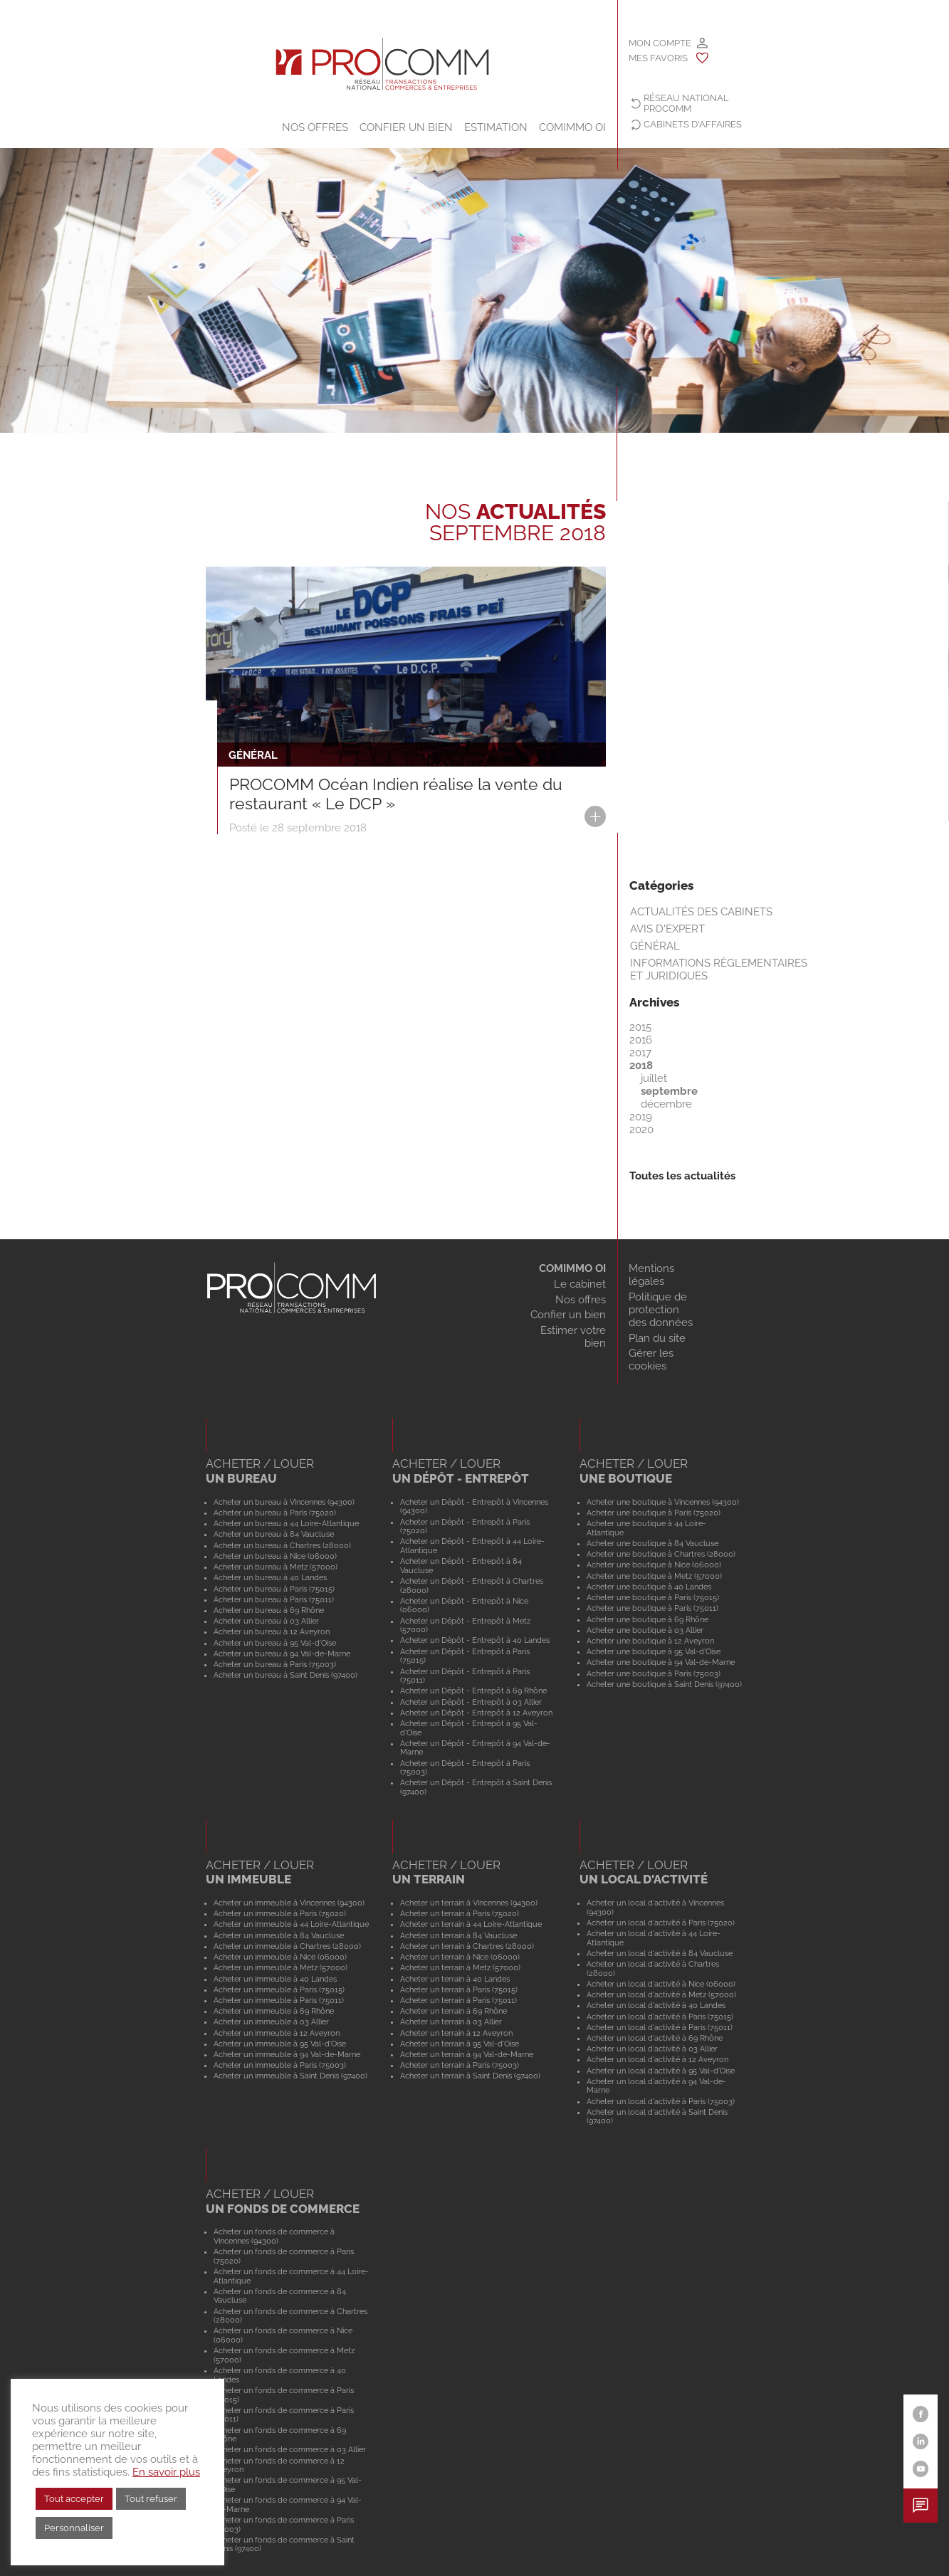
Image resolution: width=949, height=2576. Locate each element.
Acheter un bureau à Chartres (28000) (282, 1545)
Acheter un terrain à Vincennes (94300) (469, 1902)
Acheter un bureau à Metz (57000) (275, 1566)
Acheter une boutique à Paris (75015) (653, 1597)
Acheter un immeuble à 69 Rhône (274, 2011)
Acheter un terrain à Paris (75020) (459, 1913)
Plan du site (657, 1338)
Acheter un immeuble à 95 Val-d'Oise (280, 2043)
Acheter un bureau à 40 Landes (270, 1577)
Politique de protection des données (661, 1309)
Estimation (496, 127)
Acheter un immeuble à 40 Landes (275, 1979)
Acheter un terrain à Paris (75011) (458, 2000)
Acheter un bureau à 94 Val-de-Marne (282, 1653)
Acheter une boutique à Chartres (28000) (661, 1554)
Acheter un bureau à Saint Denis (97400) (285, 1675)
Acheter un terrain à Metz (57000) (460, 1967)
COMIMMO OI (572, 127)
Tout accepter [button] (74, 2498)
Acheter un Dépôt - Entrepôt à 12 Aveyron (476, 1712)
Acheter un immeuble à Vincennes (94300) (289, 1902)
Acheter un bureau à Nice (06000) (275, 1556)
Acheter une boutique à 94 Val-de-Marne (661, 1662)
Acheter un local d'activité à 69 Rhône (655, 2038)
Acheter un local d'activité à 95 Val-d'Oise (661, 2070)
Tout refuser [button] (151, 2498)
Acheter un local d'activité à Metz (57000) (661, 1994)
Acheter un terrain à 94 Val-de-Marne (466, 2054)
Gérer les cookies (651, 1359)
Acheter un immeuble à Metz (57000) (280, 1967)
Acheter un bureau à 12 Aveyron (272, 1631)
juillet (654, 1078)
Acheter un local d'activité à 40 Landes (656, 2005)
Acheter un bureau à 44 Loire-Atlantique (286, 1523)
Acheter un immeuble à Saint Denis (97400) (290, 2075)
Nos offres (315, 127)
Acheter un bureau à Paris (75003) (275, 1664)
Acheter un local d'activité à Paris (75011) (660, 2027)
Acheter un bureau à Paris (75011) (274, 1599)
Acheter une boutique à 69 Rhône (647, 1619)
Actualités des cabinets (701, 911)
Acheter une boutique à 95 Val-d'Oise (653, 1651)
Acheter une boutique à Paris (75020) (653, 1512)
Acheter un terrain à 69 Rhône (453, 2011)
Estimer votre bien (573, 1337)
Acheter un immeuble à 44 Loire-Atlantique (291, 1924)
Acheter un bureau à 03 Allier (266, 1620)
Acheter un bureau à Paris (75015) (274, 1588)
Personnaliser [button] (74, 2528)
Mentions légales (651, 1275)
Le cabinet (580, 1284)
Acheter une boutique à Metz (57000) (654, 1576)
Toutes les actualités (682, 1175)
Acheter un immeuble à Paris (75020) (280, 1913)
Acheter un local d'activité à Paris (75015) (660, 2016)
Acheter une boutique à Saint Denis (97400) (664, 1684)
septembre (669, 1091)
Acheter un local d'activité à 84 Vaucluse (660, 1953)
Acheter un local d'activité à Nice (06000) (661, 1984)
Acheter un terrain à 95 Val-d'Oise (459, 2043)
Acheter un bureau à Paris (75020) (275, 1512)
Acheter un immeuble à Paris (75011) (279, 2000)
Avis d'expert (667, 928)
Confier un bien (406, 127)
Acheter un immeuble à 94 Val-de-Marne (287, 2054)
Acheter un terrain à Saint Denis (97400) (470, 2075)
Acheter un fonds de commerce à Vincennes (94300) (274, 2236)
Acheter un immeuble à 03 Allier (271, 2021)
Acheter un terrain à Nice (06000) (460, 1956)
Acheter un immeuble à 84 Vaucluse (279, 1935)
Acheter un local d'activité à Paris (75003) (661, 2101)
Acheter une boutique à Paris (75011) (652, 1608)
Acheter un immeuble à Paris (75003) (280, 2065)
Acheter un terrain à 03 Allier (451, 2021)
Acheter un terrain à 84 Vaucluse (458, 1935)
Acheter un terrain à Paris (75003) (459, 2065)
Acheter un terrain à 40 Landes (455, 1979)
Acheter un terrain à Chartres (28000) (467, 1946)
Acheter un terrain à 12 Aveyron (456, 2033)
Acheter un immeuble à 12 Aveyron (277, 2033)
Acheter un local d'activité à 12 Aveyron (657, 2059)
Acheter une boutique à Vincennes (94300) (663, 1502)
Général (655, 946)
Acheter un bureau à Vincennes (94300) (284, 1502)
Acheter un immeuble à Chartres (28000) (287, 1946)
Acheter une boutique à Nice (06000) (654, 1564)
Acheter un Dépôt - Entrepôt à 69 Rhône (473, 1690)
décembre (666, 1104)
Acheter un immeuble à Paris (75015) (279, 1989)
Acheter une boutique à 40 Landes (649, 1586)
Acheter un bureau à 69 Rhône (269, 1610)
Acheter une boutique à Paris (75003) (653, 1673)
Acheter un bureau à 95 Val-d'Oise (275, 1643)
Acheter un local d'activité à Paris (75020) (661, 1922)
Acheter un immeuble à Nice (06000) (280, 1956)
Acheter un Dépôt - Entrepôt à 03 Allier (471, 1702)
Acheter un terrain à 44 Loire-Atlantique (471, 1924)
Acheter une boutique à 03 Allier (645, 1630)
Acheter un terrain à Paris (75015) (459, 1989)
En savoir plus (166, 2472)
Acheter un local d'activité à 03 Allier (652, 2048)
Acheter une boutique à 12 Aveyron (650, 1640)
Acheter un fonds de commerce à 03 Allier (290, 2449)
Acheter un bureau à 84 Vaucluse (274, 1534)
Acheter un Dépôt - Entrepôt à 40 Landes (475, 1640)
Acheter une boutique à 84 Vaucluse (652, 1543)
